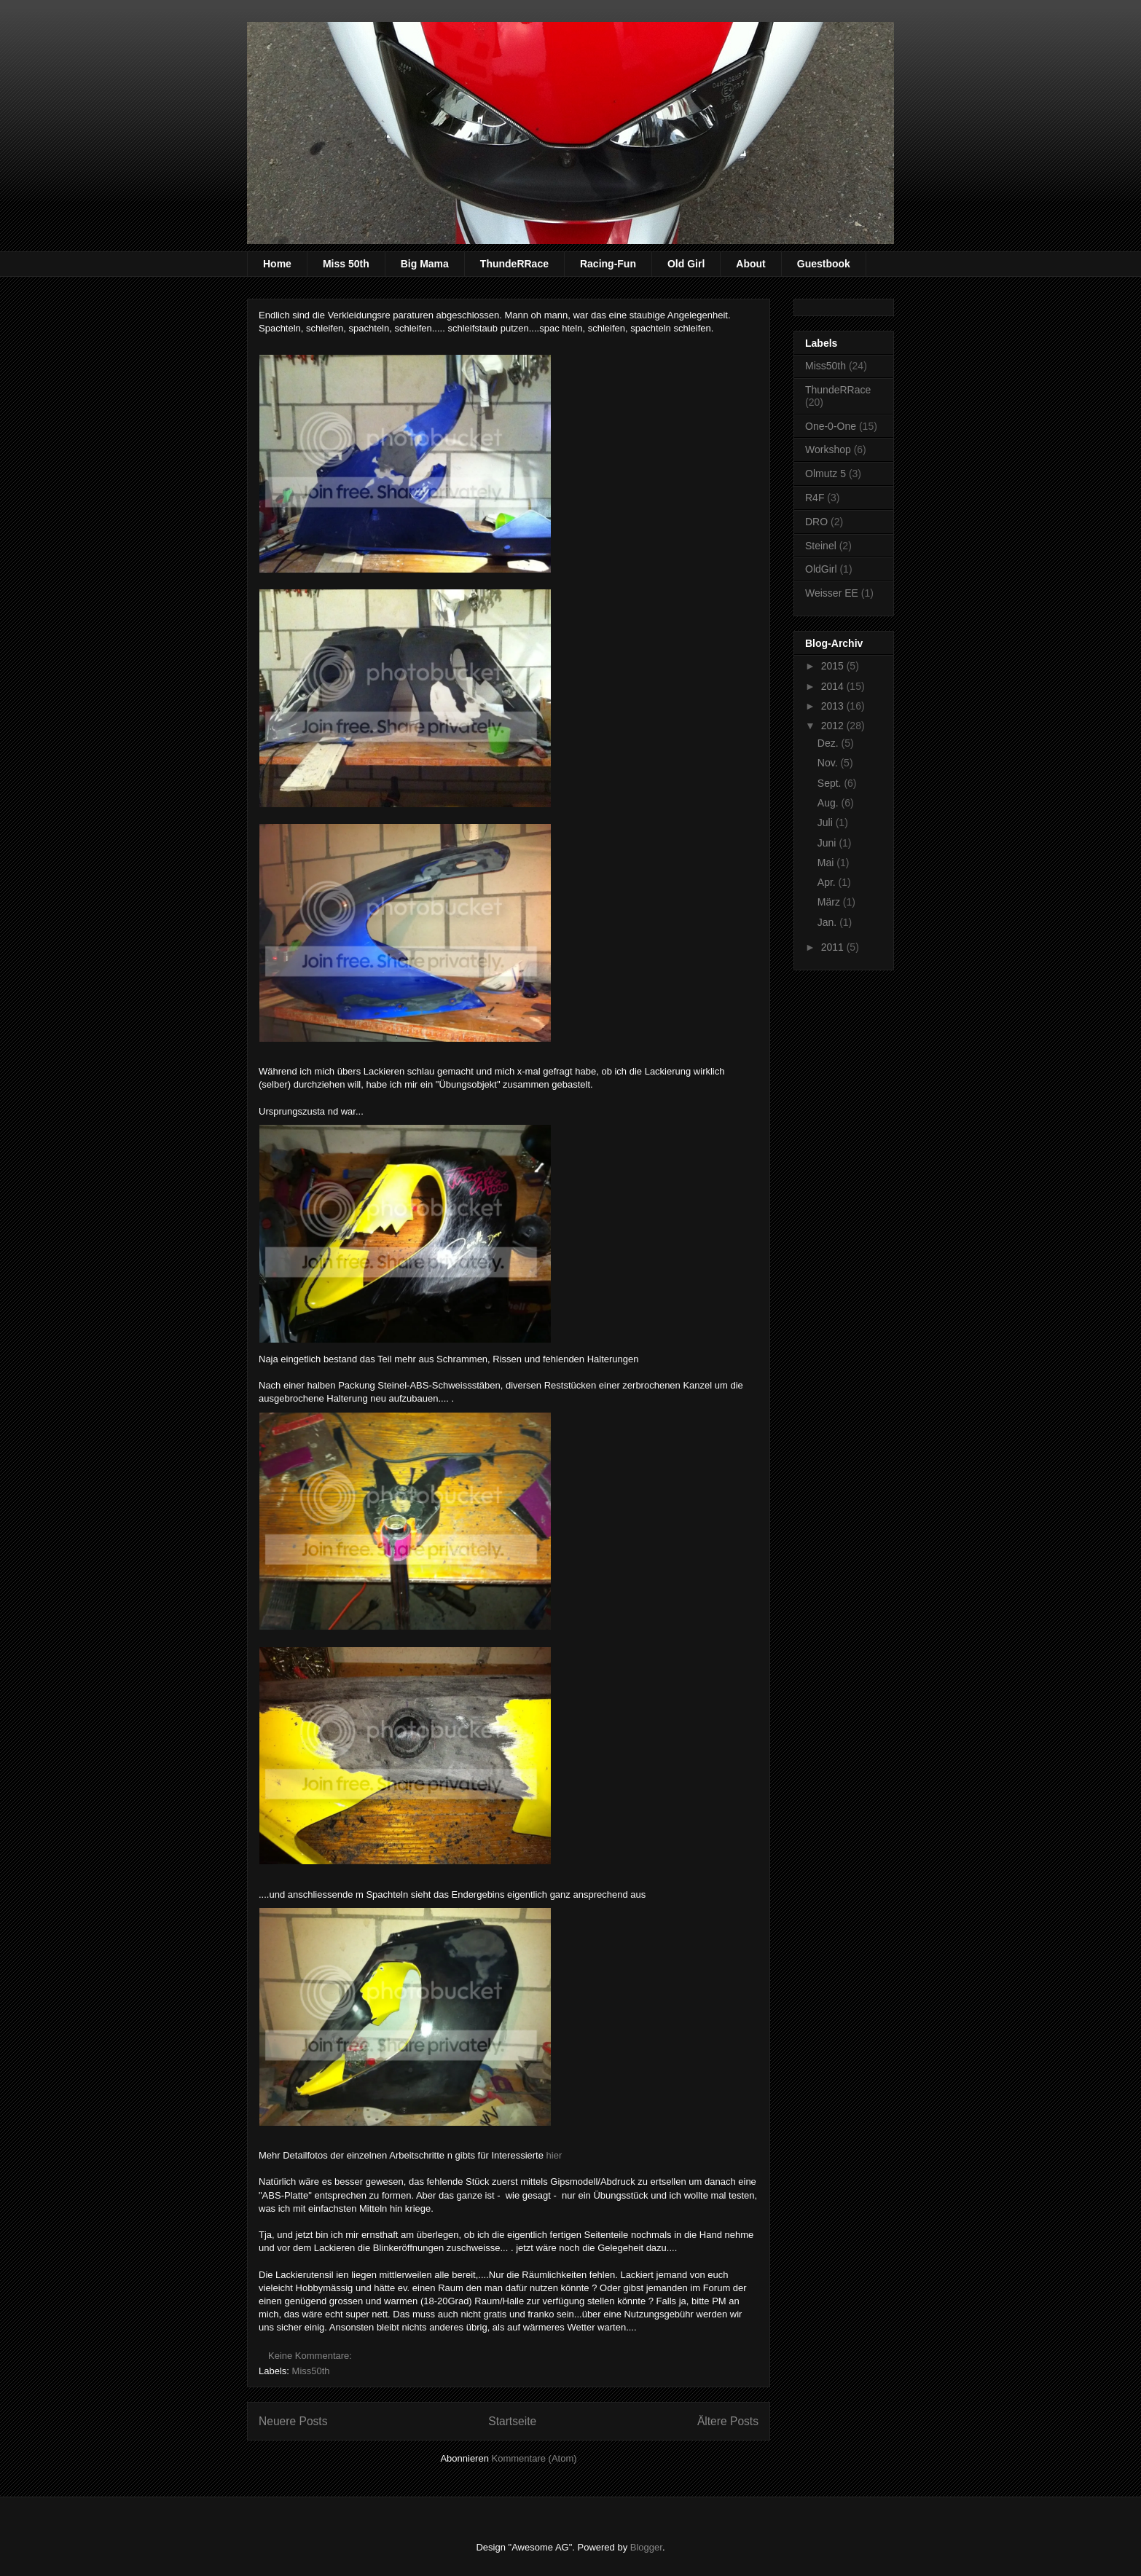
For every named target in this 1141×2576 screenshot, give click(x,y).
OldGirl (821, 569)
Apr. (828, 882)
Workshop (828, 449)
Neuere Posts (293, 2421)
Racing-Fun (608, 264)
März (830, 902)
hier (554, 2155)
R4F (814, 497)
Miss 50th (346, 264)
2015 (834, 666)
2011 (834, 947)
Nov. (829, 763)
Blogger (646, 2547)
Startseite (512, 2421)
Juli (826, 822)
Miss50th (311, 2370)
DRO (816, 521)
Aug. (829, 803)
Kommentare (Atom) (534, 2458)
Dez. (829, 743)
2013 (834, 706)
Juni (828, 843)
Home (277, 264)
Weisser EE (831, 593)
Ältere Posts (727, 2421)
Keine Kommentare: (311, 2355)
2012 (834, 725)
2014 (834, 686)
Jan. (828, 922)
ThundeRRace (514, 264)
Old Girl (686, 264)
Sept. (830, 783)
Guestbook (823, 264)
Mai (826, 862)
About (750, 264)
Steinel (820, 545)
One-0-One (830, 426)
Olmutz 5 (825, 473)
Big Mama (425, 264)
